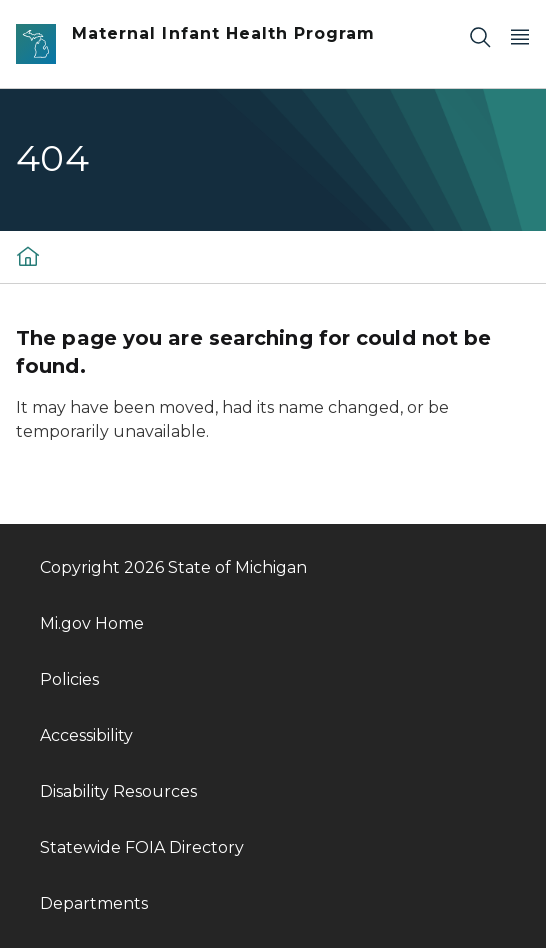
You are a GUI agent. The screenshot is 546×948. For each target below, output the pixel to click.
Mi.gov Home (92, 623)
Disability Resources (118, 791)
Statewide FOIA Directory (142, 847)
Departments (94, 903)
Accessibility (86, 735)
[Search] (480, 36)
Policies (69, 679)
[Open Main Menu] (520, 36)
